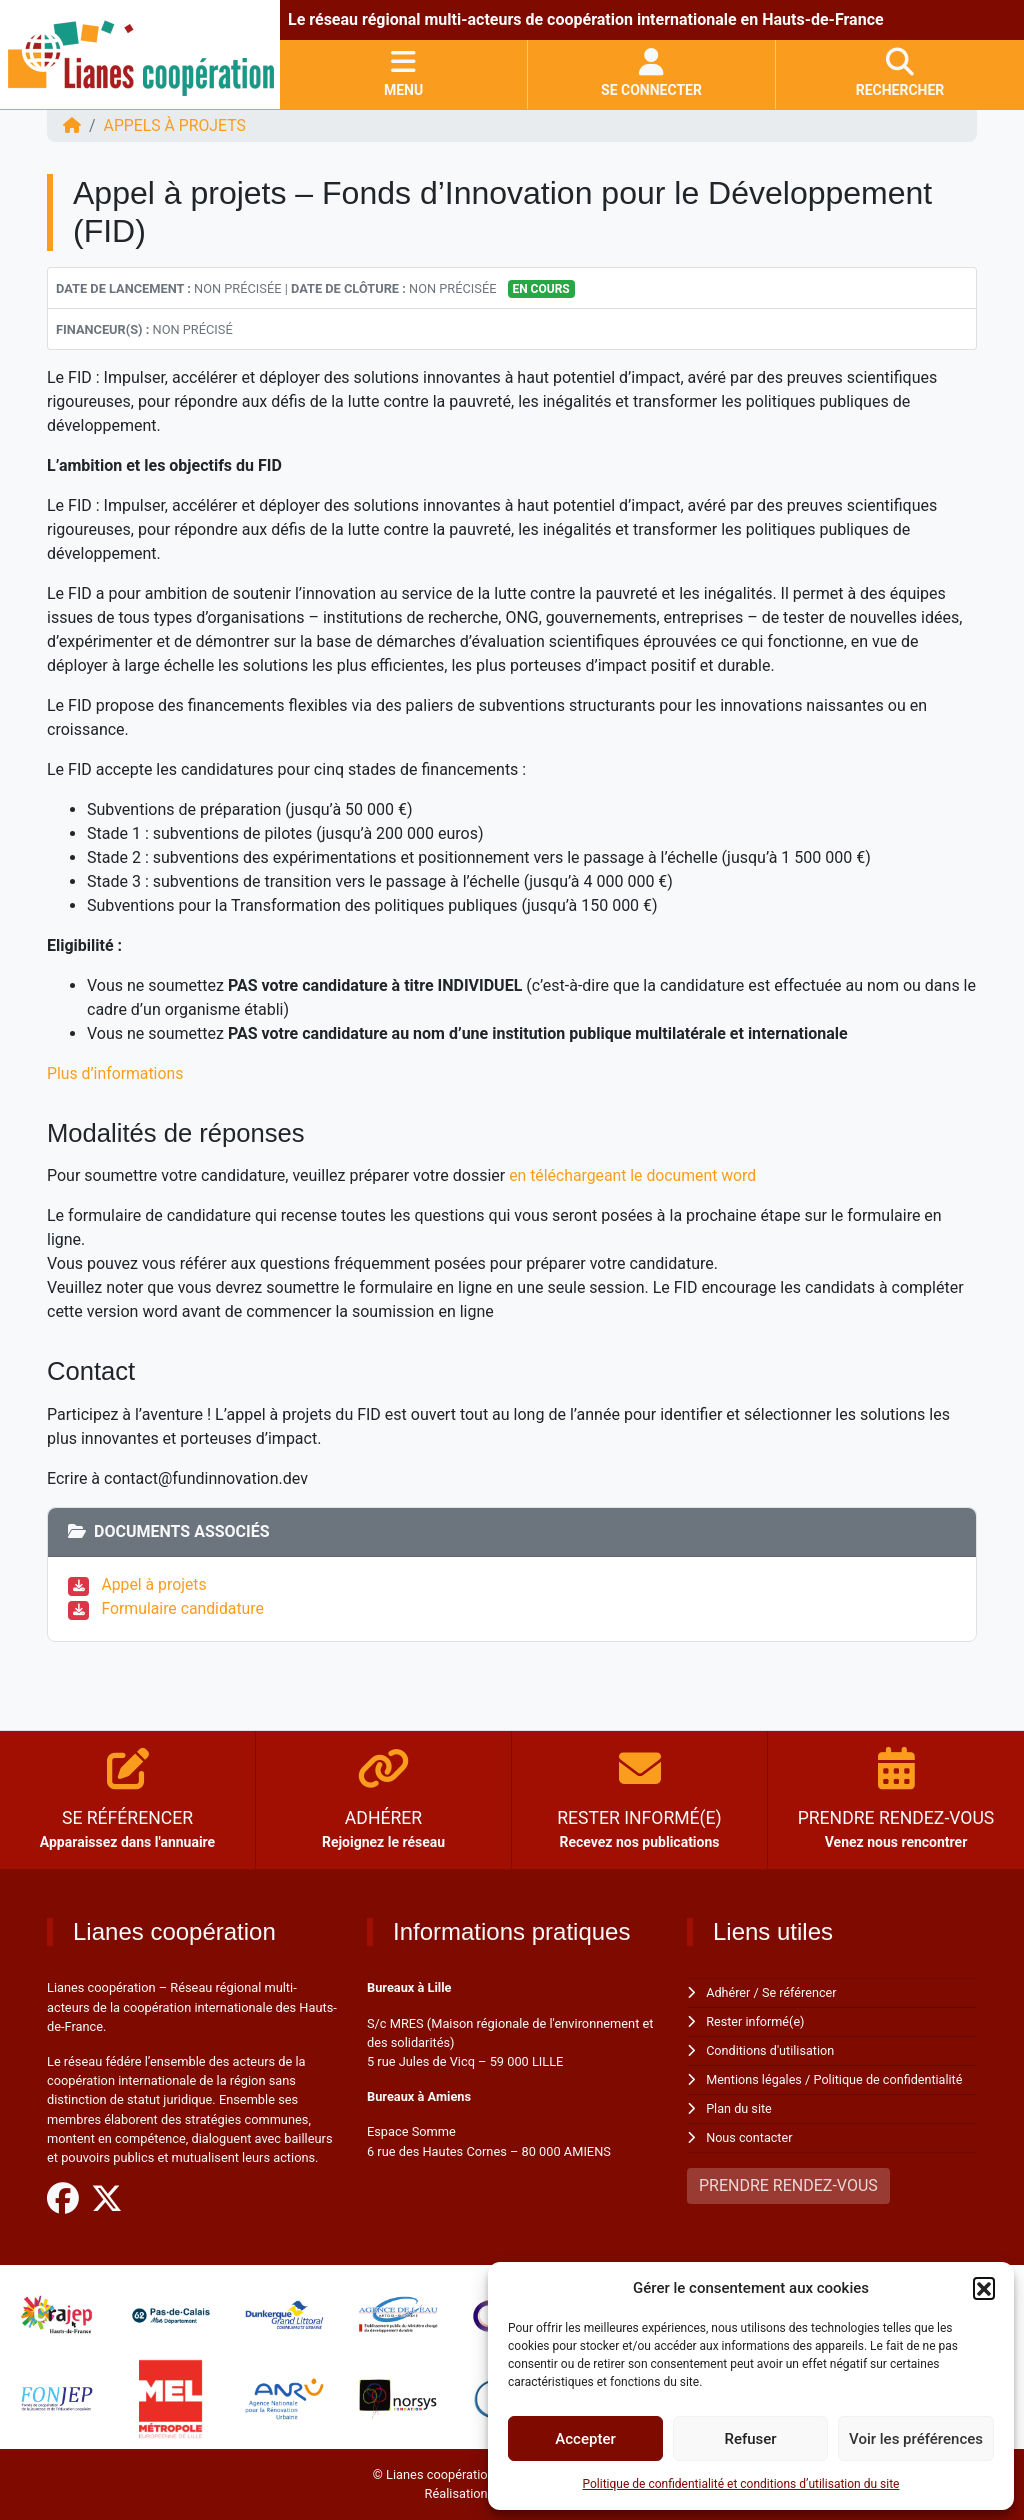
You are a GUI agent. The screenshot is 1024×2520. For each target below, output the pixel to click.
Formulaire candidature (184, 1608)
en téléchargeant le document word (636, 1175)
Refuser (750, 2439)
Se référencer (801, 1992)
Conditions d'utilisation (771, 2049)
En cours (540, 289)
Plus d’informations (116, 1073)
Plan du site (739, 2105)
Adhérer (728, 1992)
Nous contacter (749, 2133)
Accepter (585, 2439)
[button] (984, 2288)
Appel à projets (155, 1584)
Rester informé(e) (756, 2021)
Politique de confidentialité (890, 2077)
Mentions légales (754, 2077)
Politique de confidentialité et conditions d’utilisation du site (741, 2484)
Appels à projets (176, 125)
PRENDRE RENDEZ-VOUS (788, 2181)
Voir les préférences (916, 2439)
